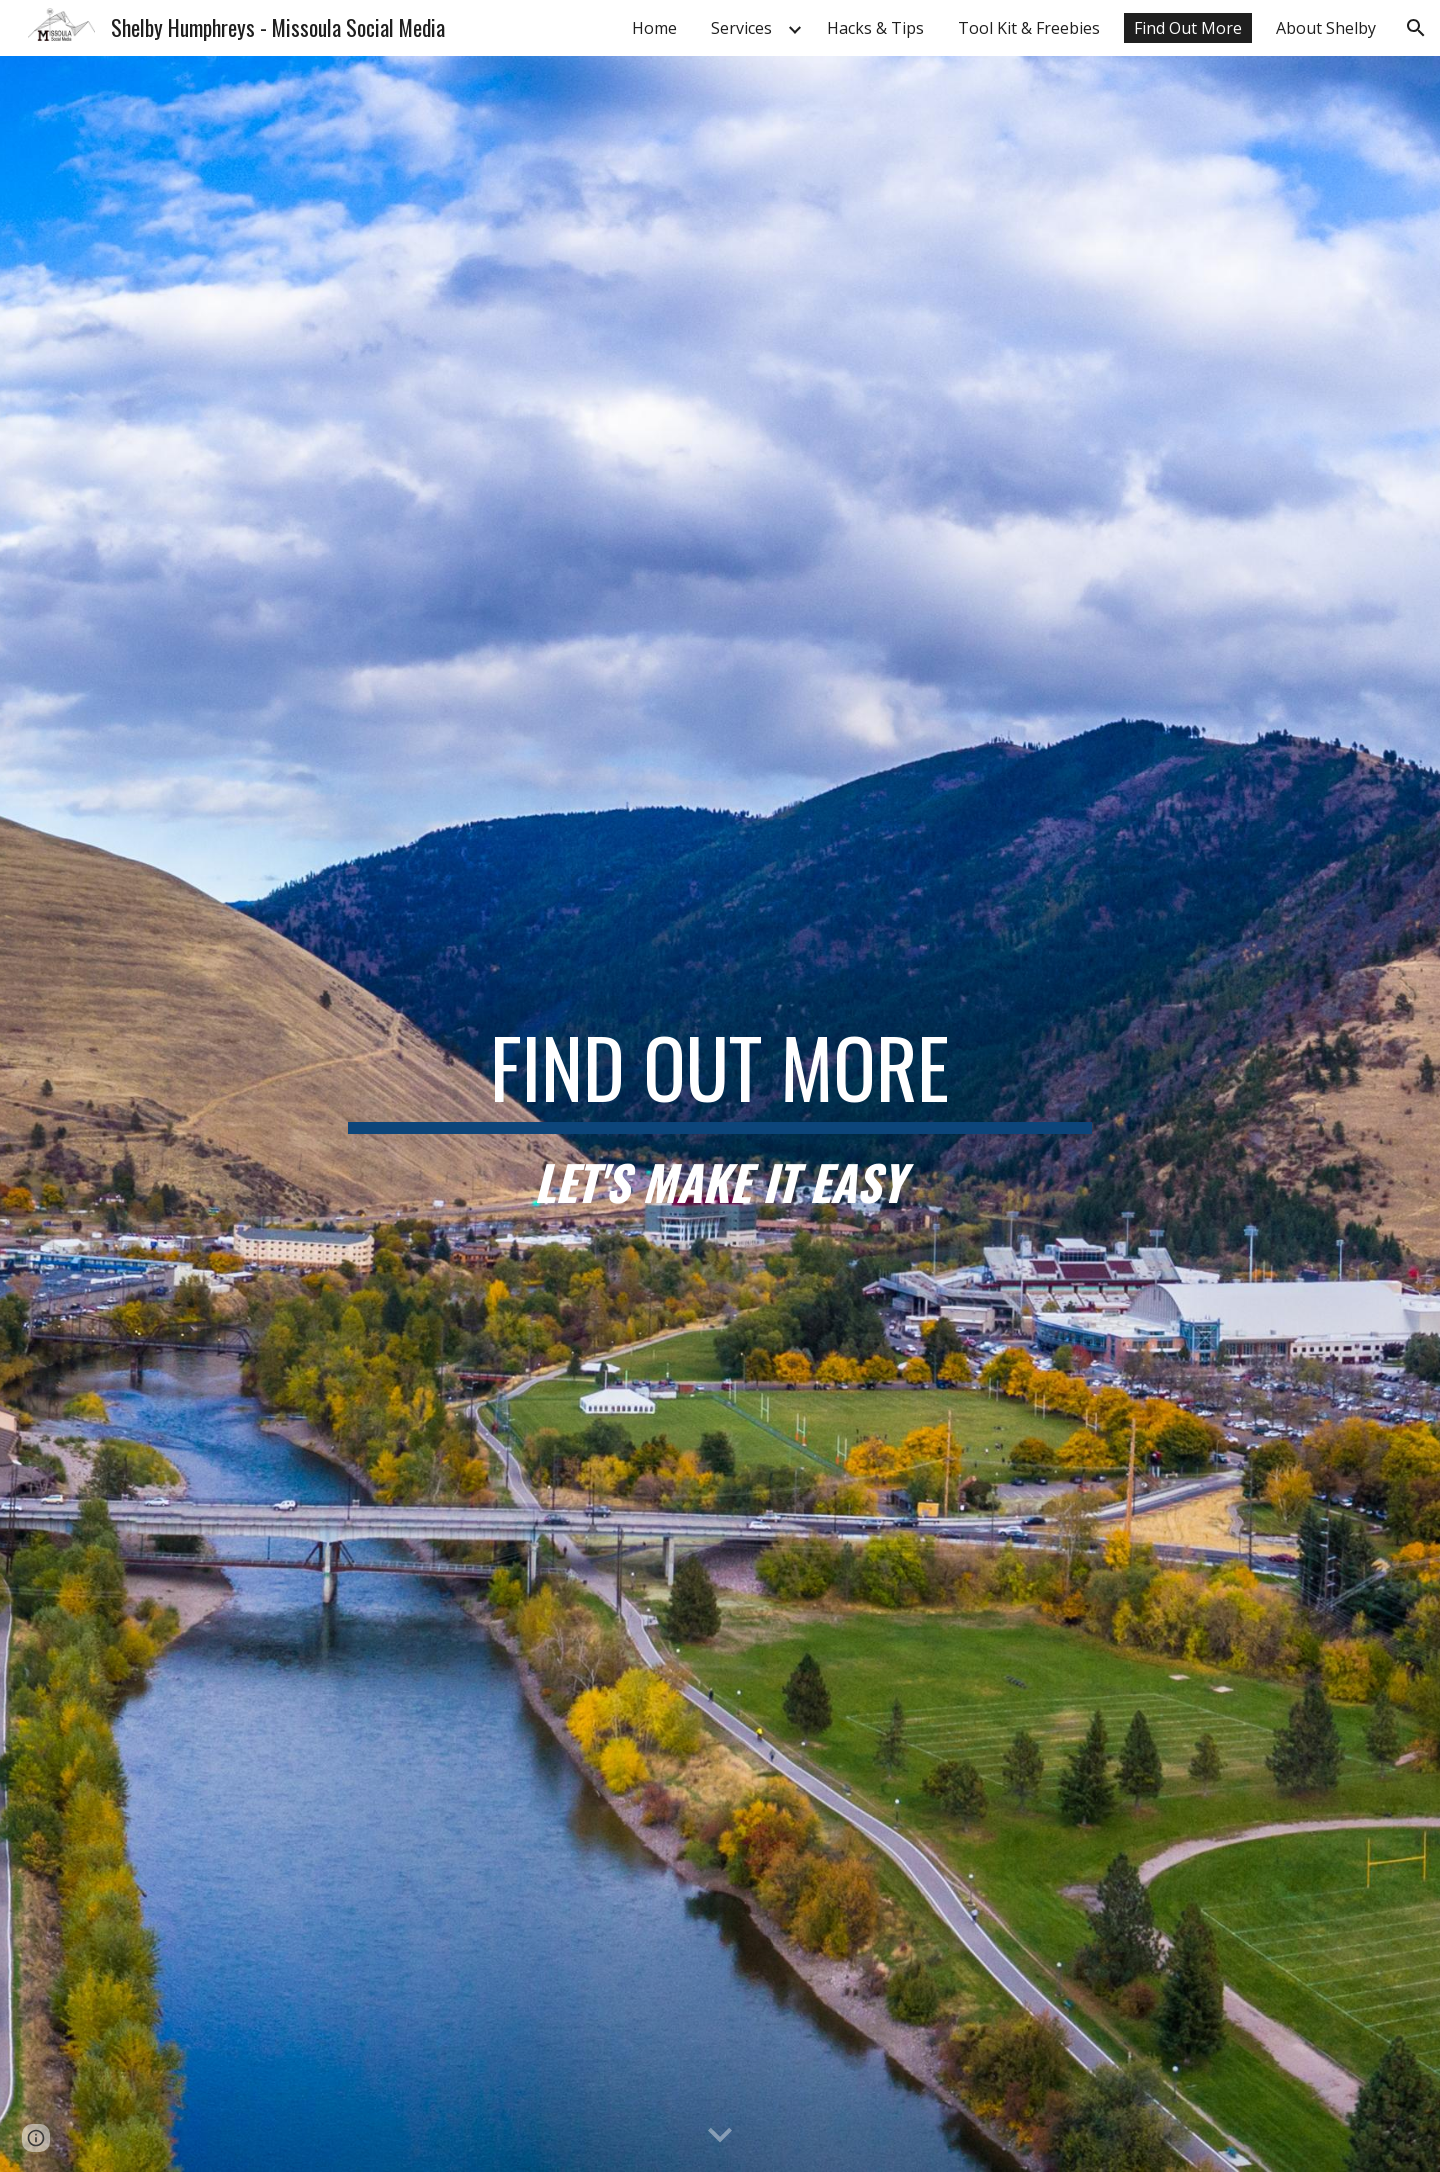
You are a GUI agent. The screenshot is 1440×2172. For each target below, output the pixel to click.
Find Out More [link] (1188, 28)
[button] (1416, 28)
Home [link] (654, 28)
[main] (720, 1114)
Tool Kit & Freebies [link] (1029, 28)
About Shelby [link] (1326, 28)
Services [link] (741, 28)
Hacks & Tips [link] (875, 28)
